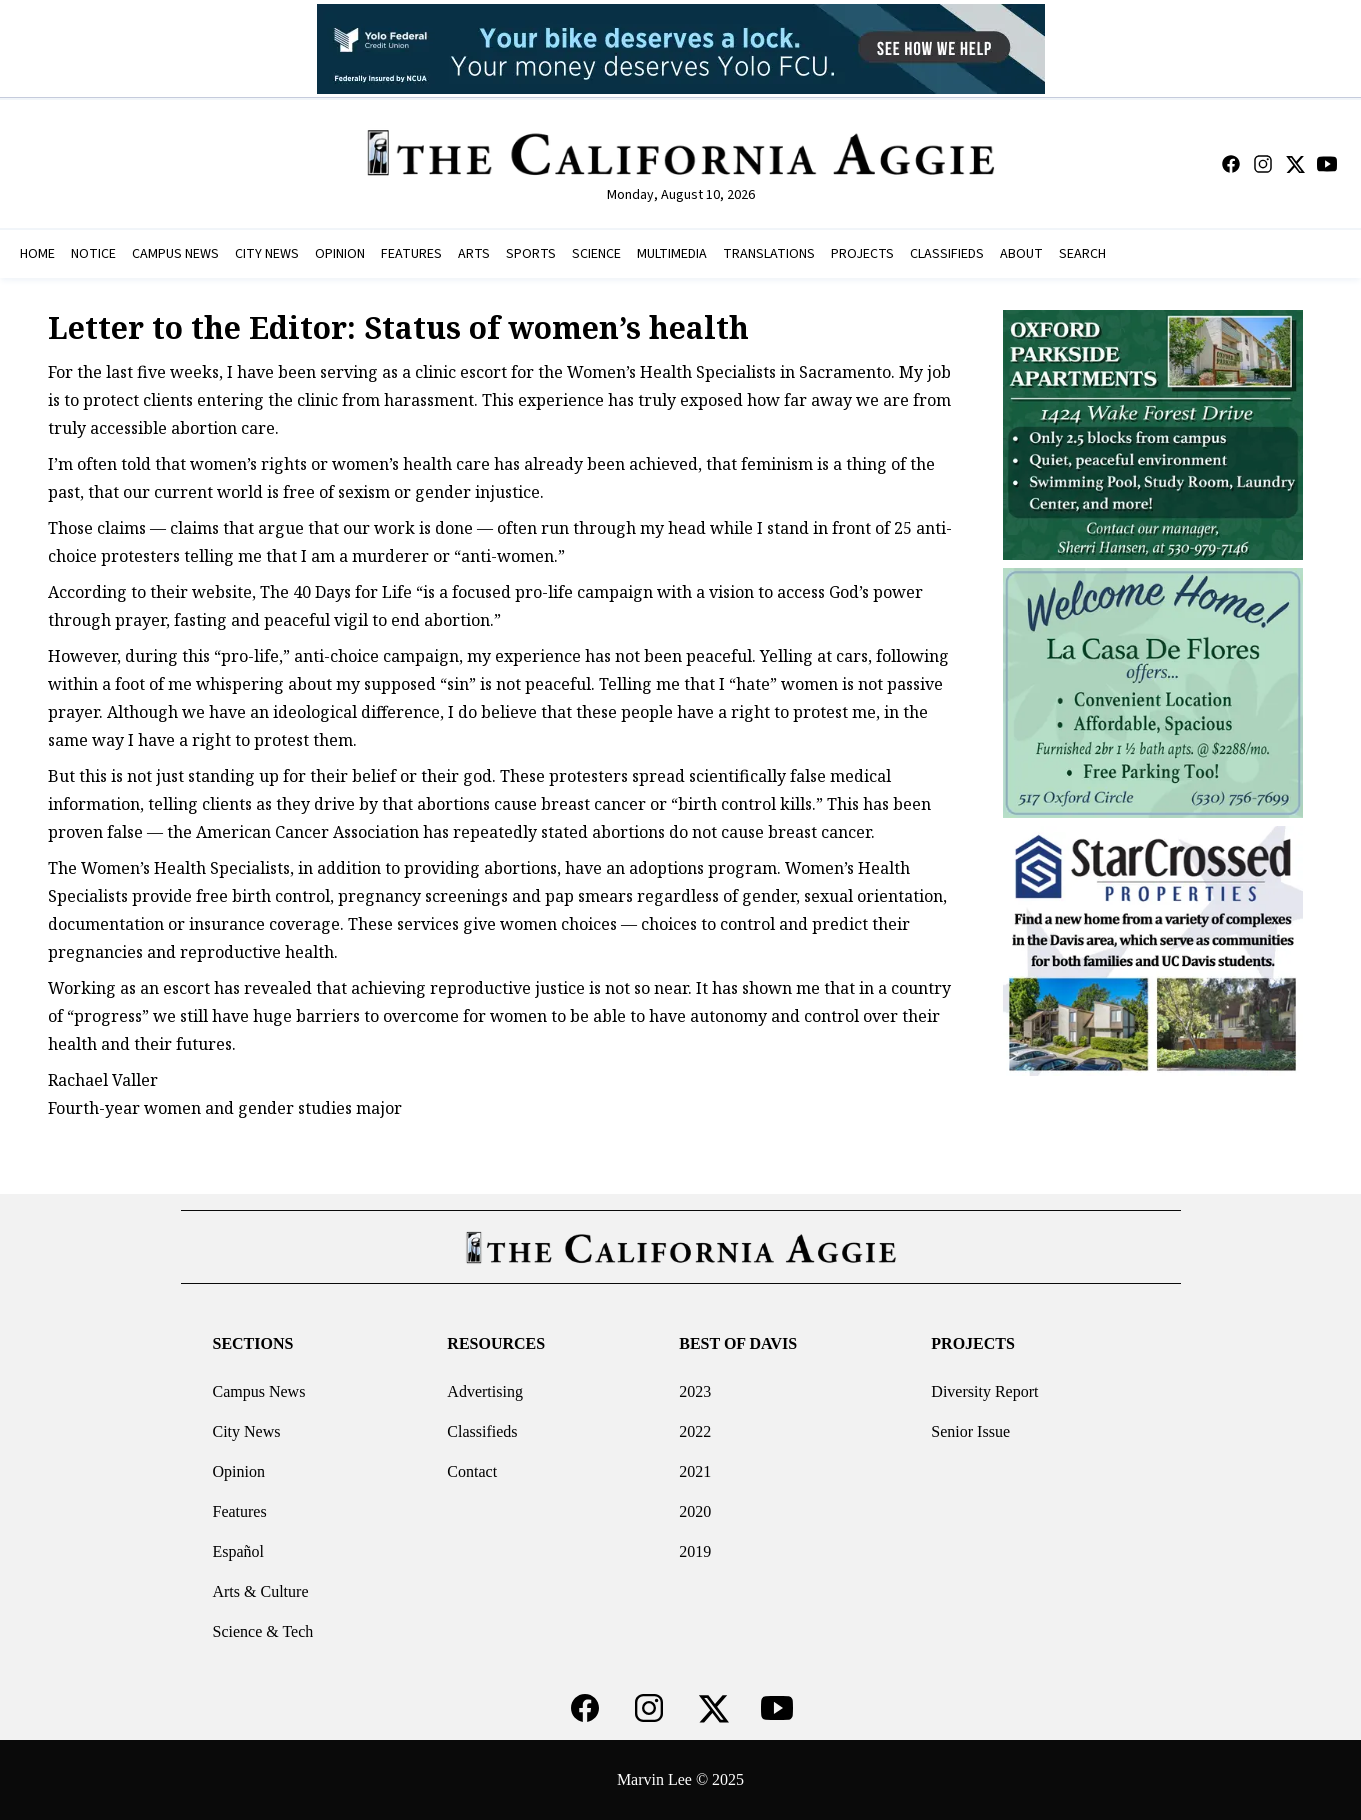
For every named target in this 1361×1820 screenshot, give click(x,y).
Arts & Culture (260, 1591)
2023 (695, 1391)
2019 (695, 1551)
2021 (695, 1471)
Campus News (258, 1391)
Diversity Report (984, 1391)
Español (238, 1551)
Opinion (238, 1471)
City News (246, 1431)
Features (239, 1511)
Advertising (485, 1391)
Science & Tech (262, 1631)
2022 (695, 1431)
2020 (695, 1511)
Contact (472, 1471)
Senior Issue (970, 1431)
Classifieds (482, 1431)
